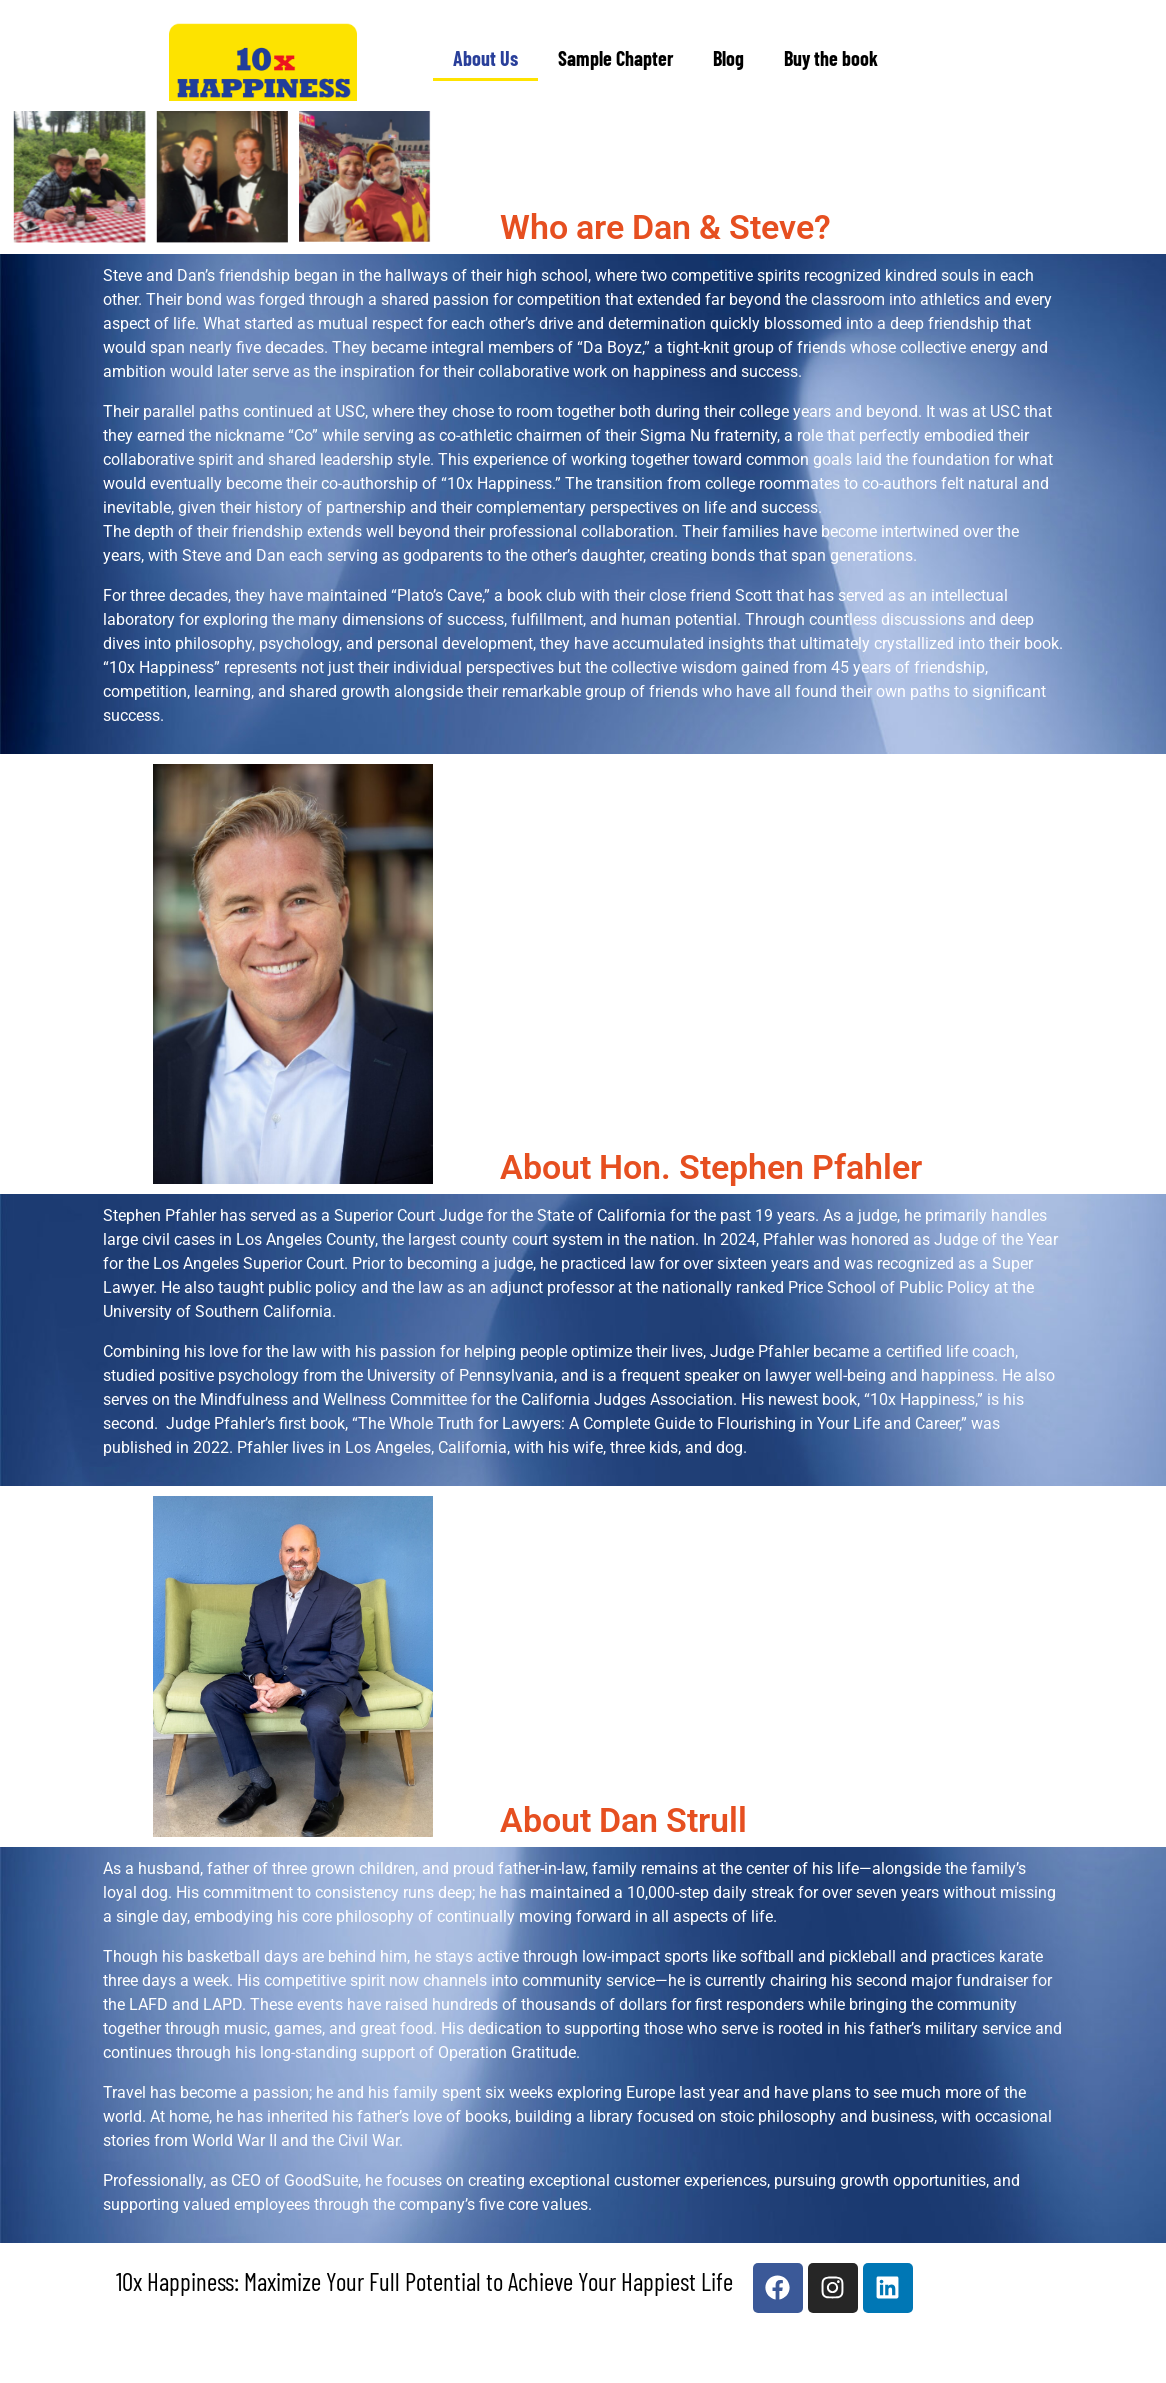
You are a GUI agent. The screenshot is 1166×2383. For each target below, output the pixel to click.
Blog (728, 58)
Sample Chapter (615, 58)
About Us (485, 58)
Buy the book (831, 58)
